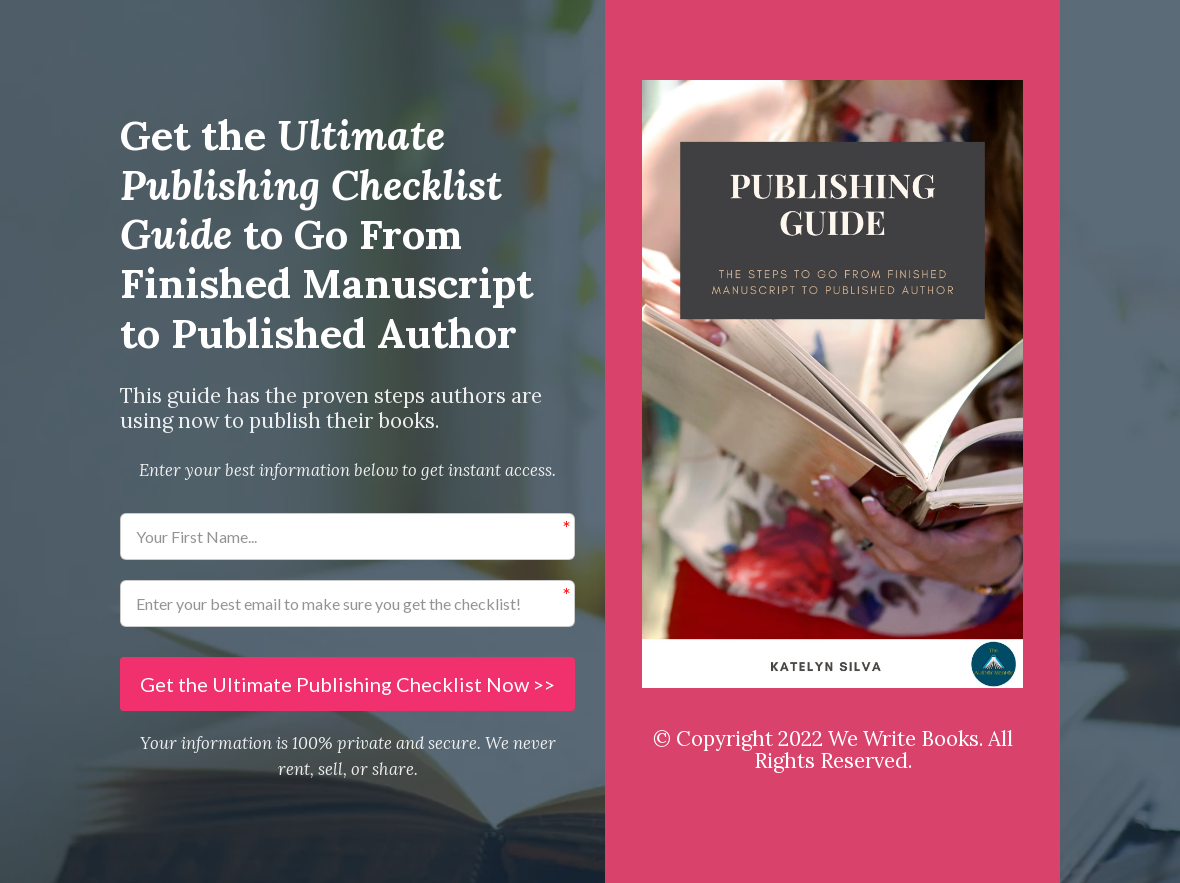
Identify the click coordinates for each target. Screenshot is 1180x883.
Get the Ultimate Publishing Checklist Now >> (347, 684)
